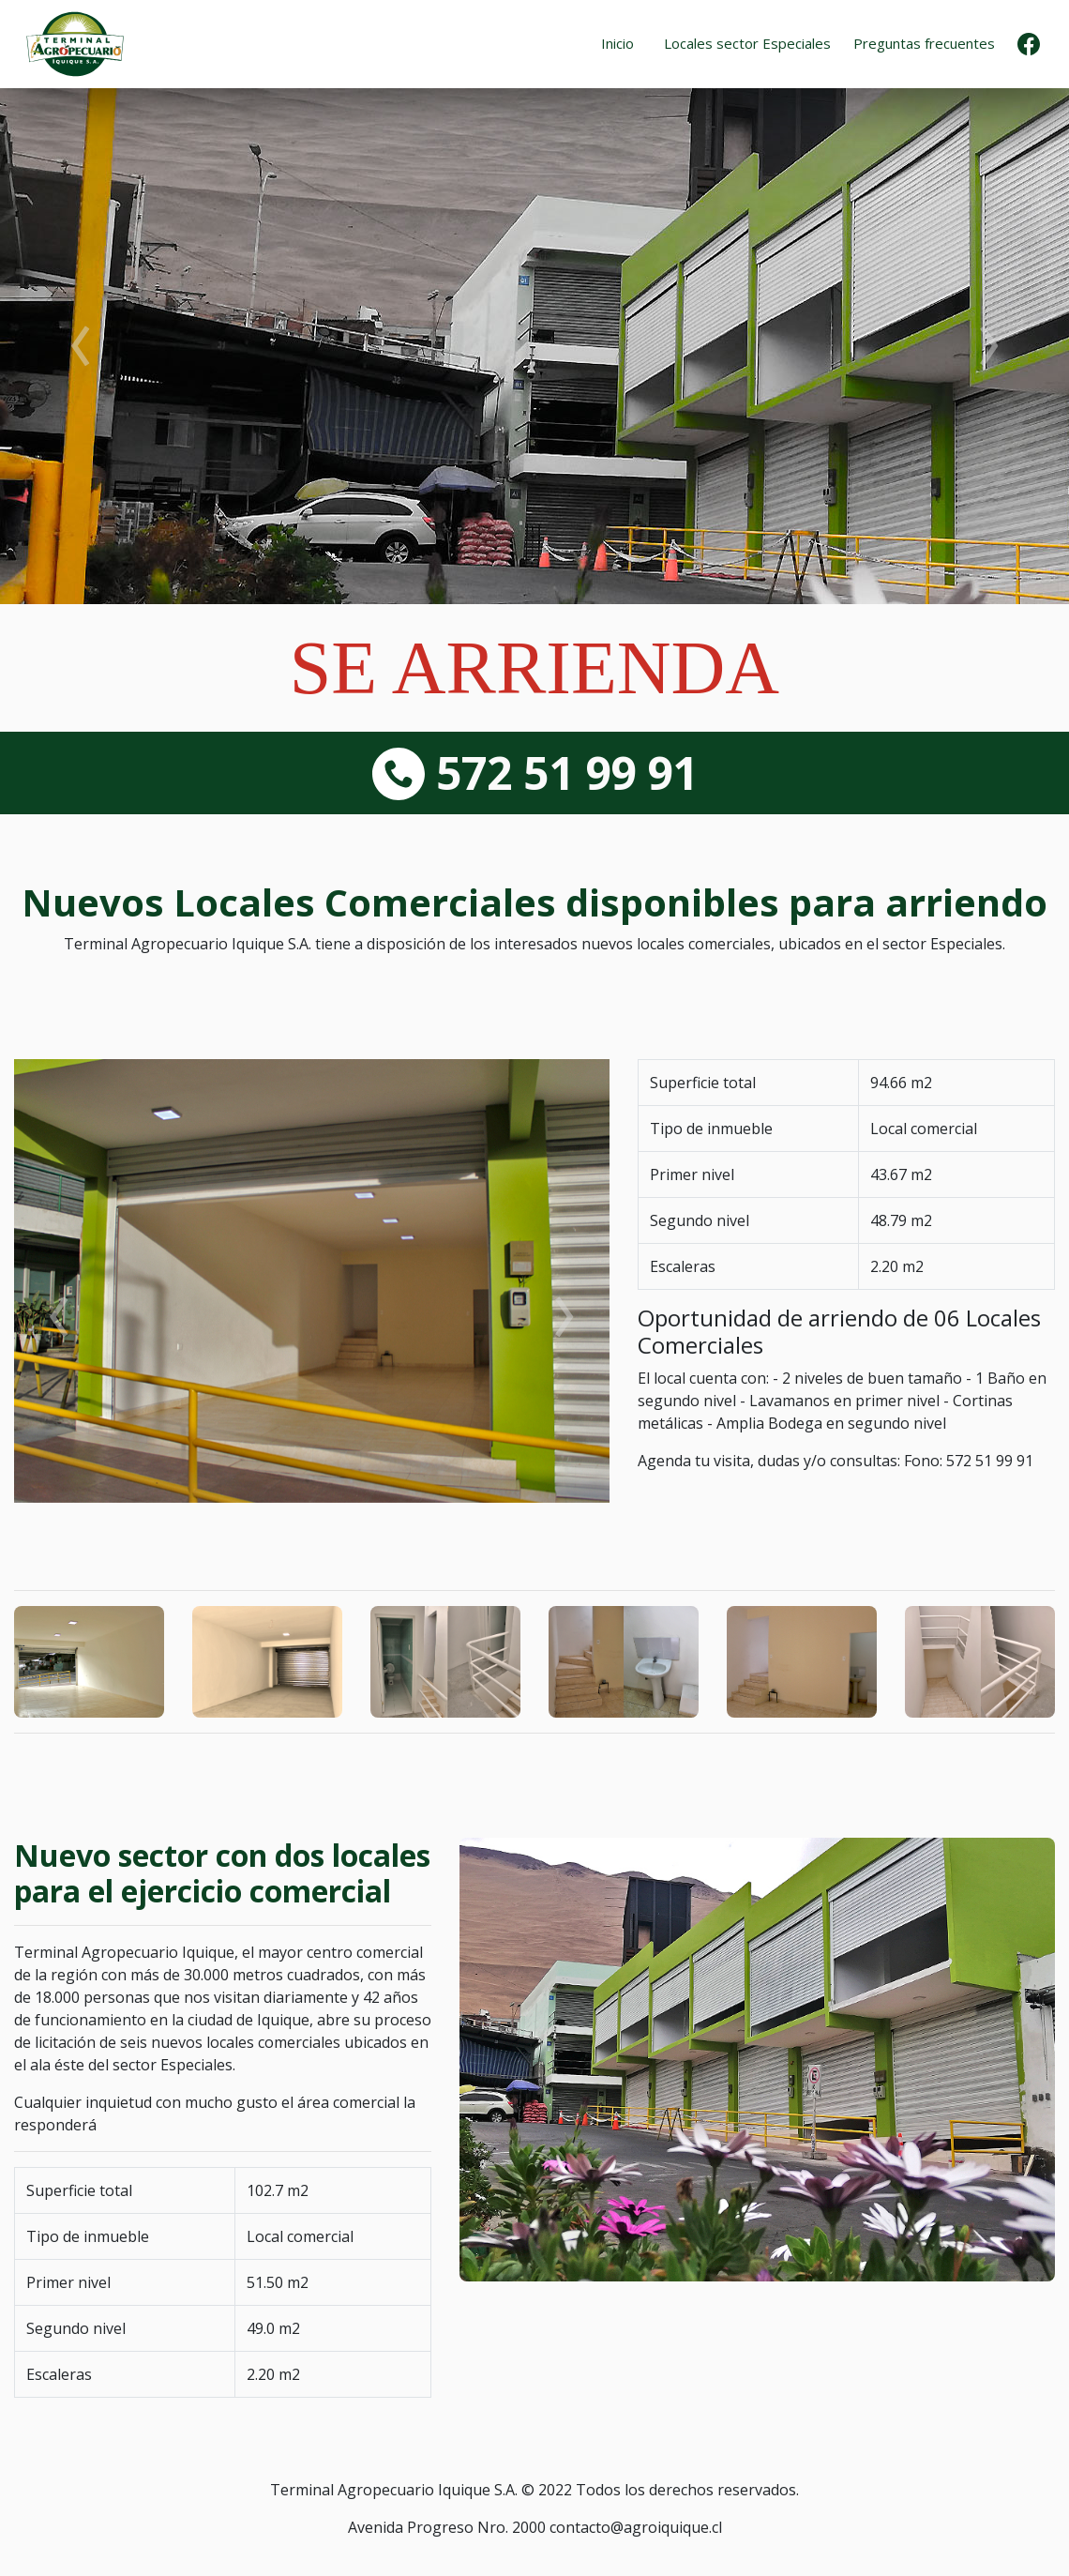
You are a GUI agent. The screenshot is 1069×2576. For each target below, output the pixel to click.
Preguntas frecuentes (924, 43)
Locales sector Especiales (747, 43)
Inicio (617, 43)
